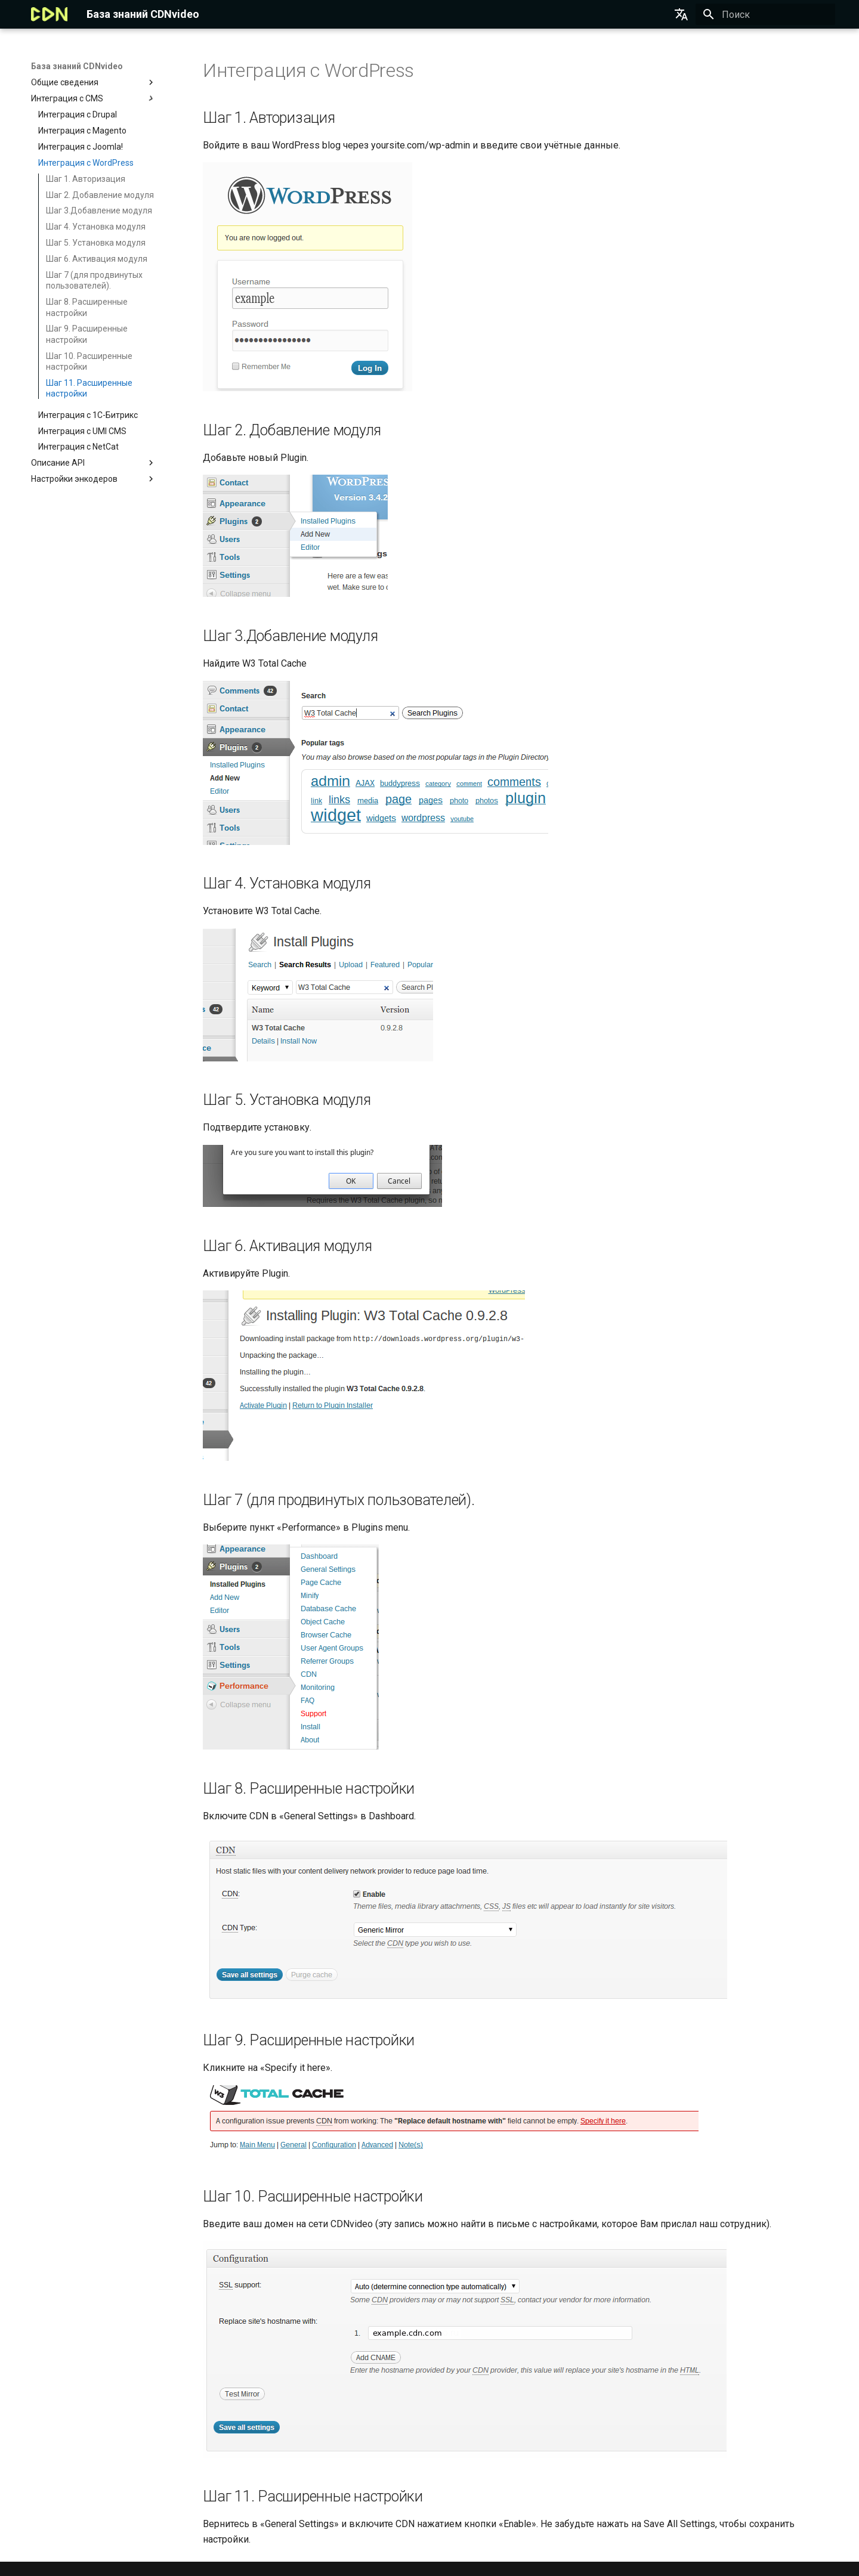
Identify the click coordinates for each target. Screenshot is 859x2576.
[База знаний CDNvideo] (49, 14)
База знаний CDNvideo (77, 66)
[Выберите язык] (681, 14)
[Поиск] (765, 14)
